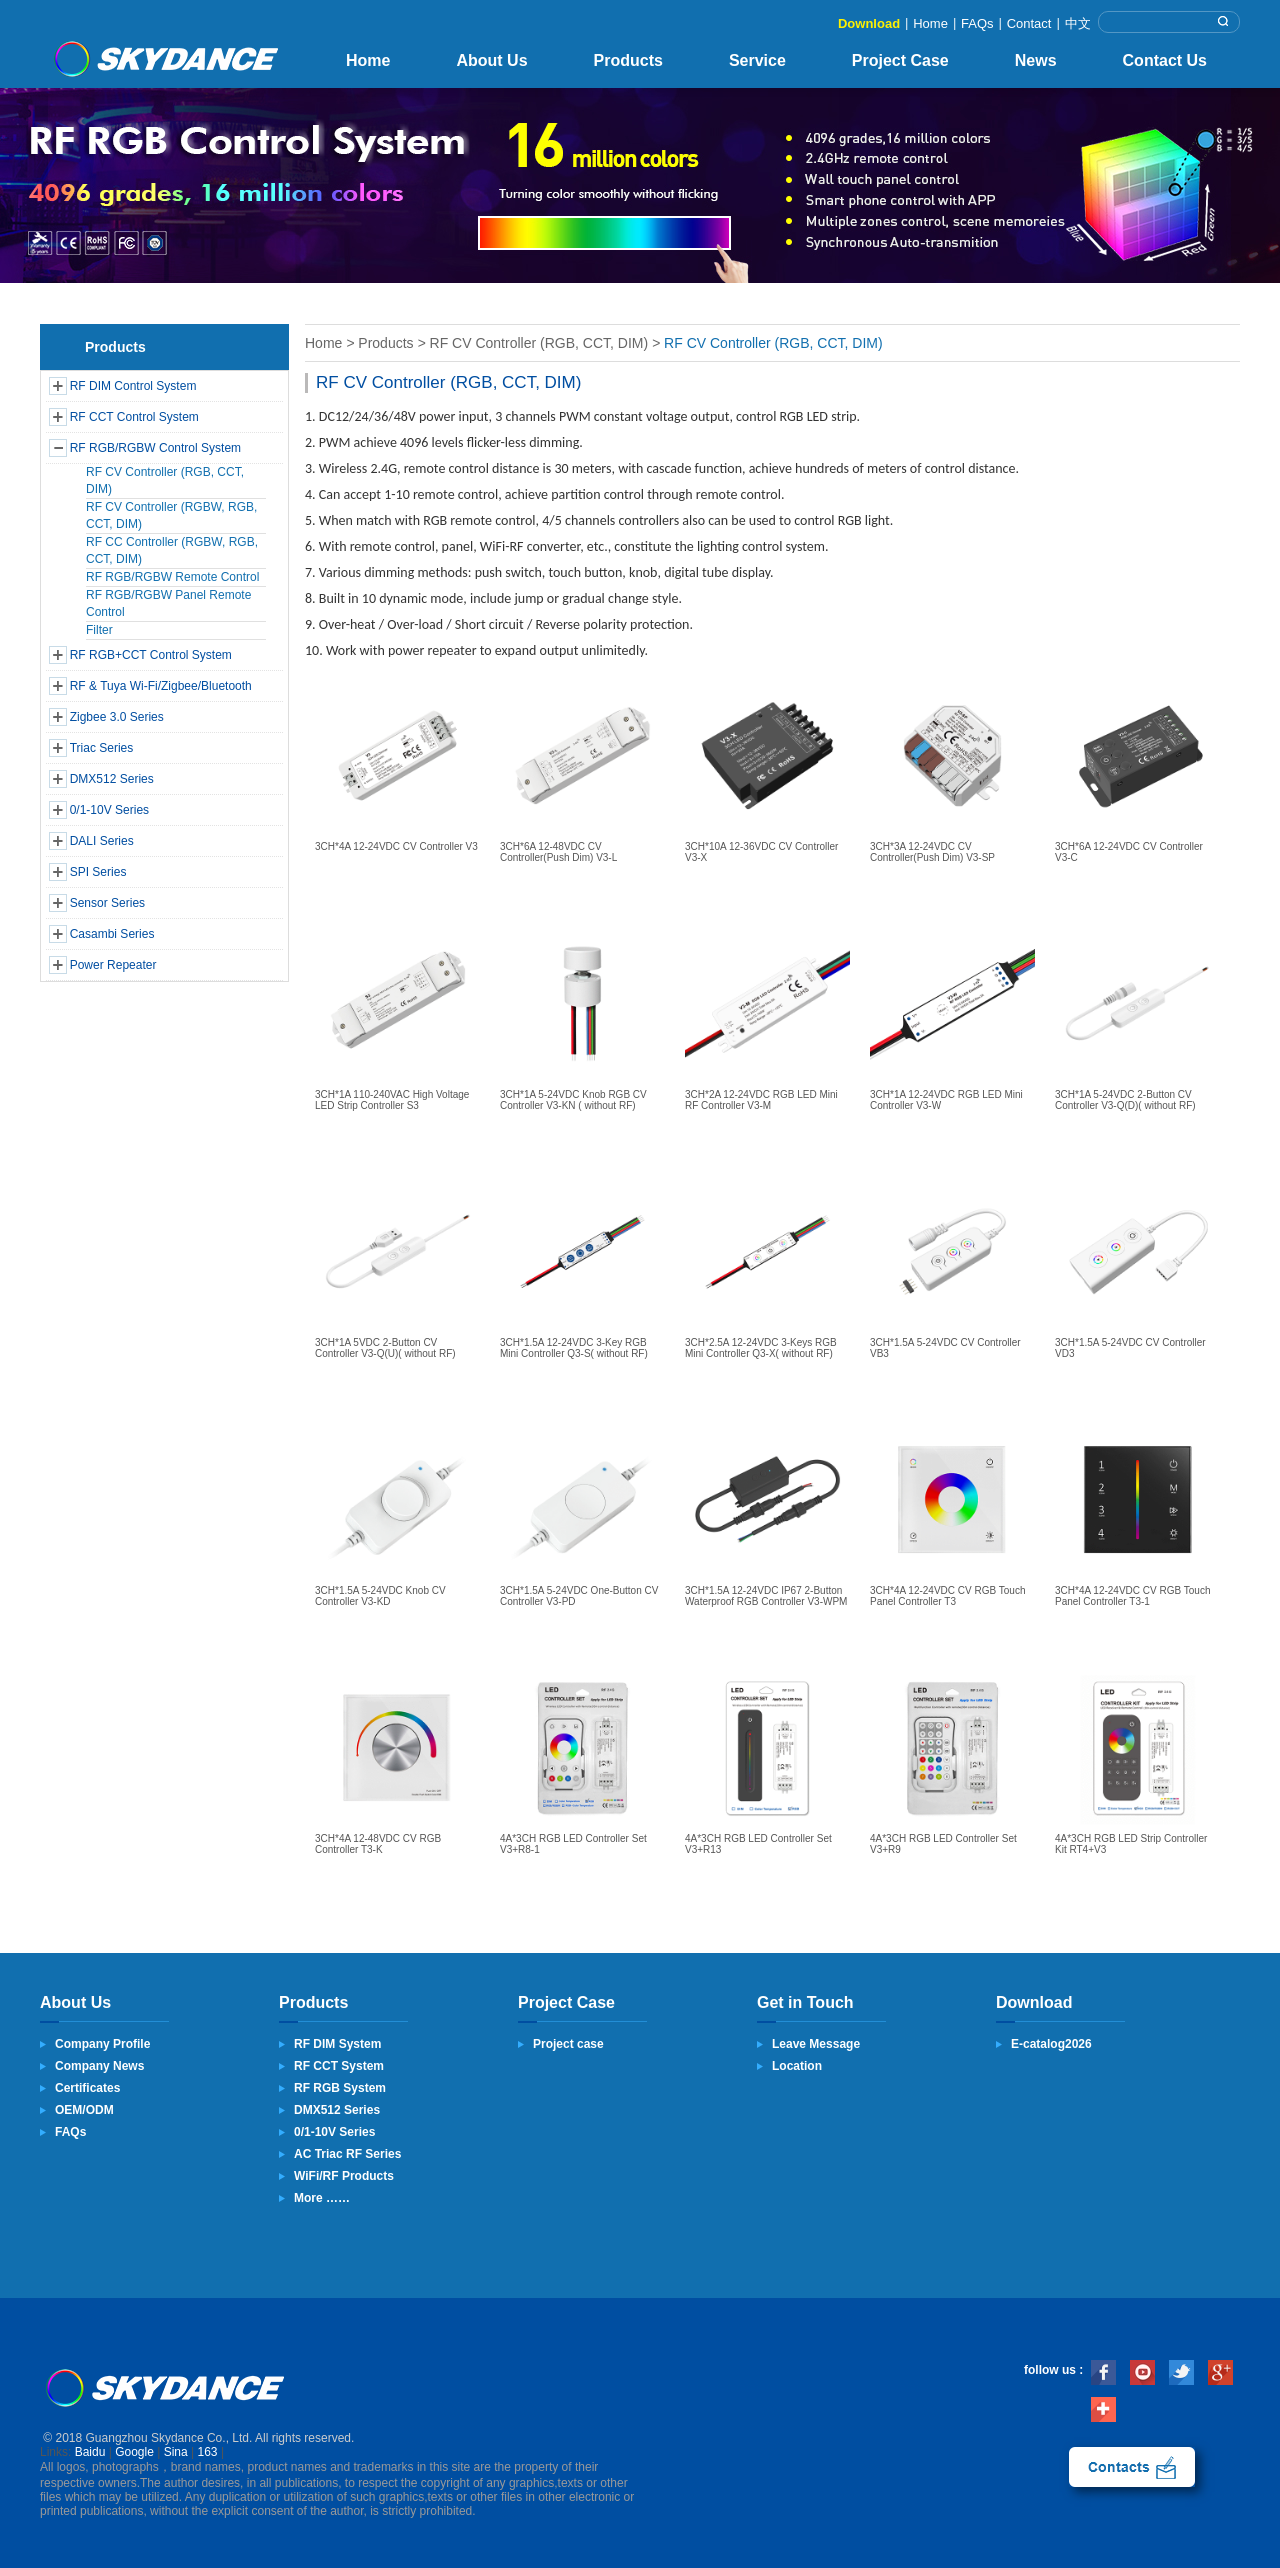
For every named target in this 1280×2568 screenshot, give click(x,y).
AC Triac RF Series (347, 2154)
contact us (1132, 2467)
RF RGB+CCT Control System (151, 655)
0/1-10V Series (109, 810)
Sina (176, 2452)
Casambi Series (112, 934)
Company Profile (102, 2044)
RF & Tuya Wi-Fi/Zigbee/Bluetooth (161, 686)
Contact (1029, 23)
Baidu (90, 2452)
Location (797, 2066)
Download (869, 23)
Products (628, 60)
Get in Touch (805, 2002)
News (1036, 60)
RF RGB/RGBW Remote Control (172, 577)
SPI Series (98, 872)
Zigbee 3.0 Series (117, 717)
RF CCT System (339, 2066)
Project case (568, 2044)
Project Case (900, 60)
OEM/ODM (84, 2110)
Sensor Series (107, 903)
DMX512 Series (112, 779)
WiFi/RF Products (344, 2176)
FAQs (977, 23)
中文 (1078, 23)
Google (134, 2452)
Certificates (87, 2088)
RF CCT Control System (134, 417)
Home (930, 23)
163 (208, 2452)
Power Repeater (113, 965)
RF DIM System (337, 2044)
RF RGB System (340, 2088)
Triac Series (102, 748)
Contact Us (1165, 60)
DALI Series (102, 841)
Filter (99, 630)
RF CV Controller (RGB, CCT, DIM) (539, 343)
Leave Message (816, 2044)
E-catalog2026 (1051, 2044)
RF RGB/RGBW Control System (155, 448)
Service (757, 60)
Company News (99, 2066)
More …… (322, 2198)
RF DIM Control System (133, 386)
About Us (491, 60)
